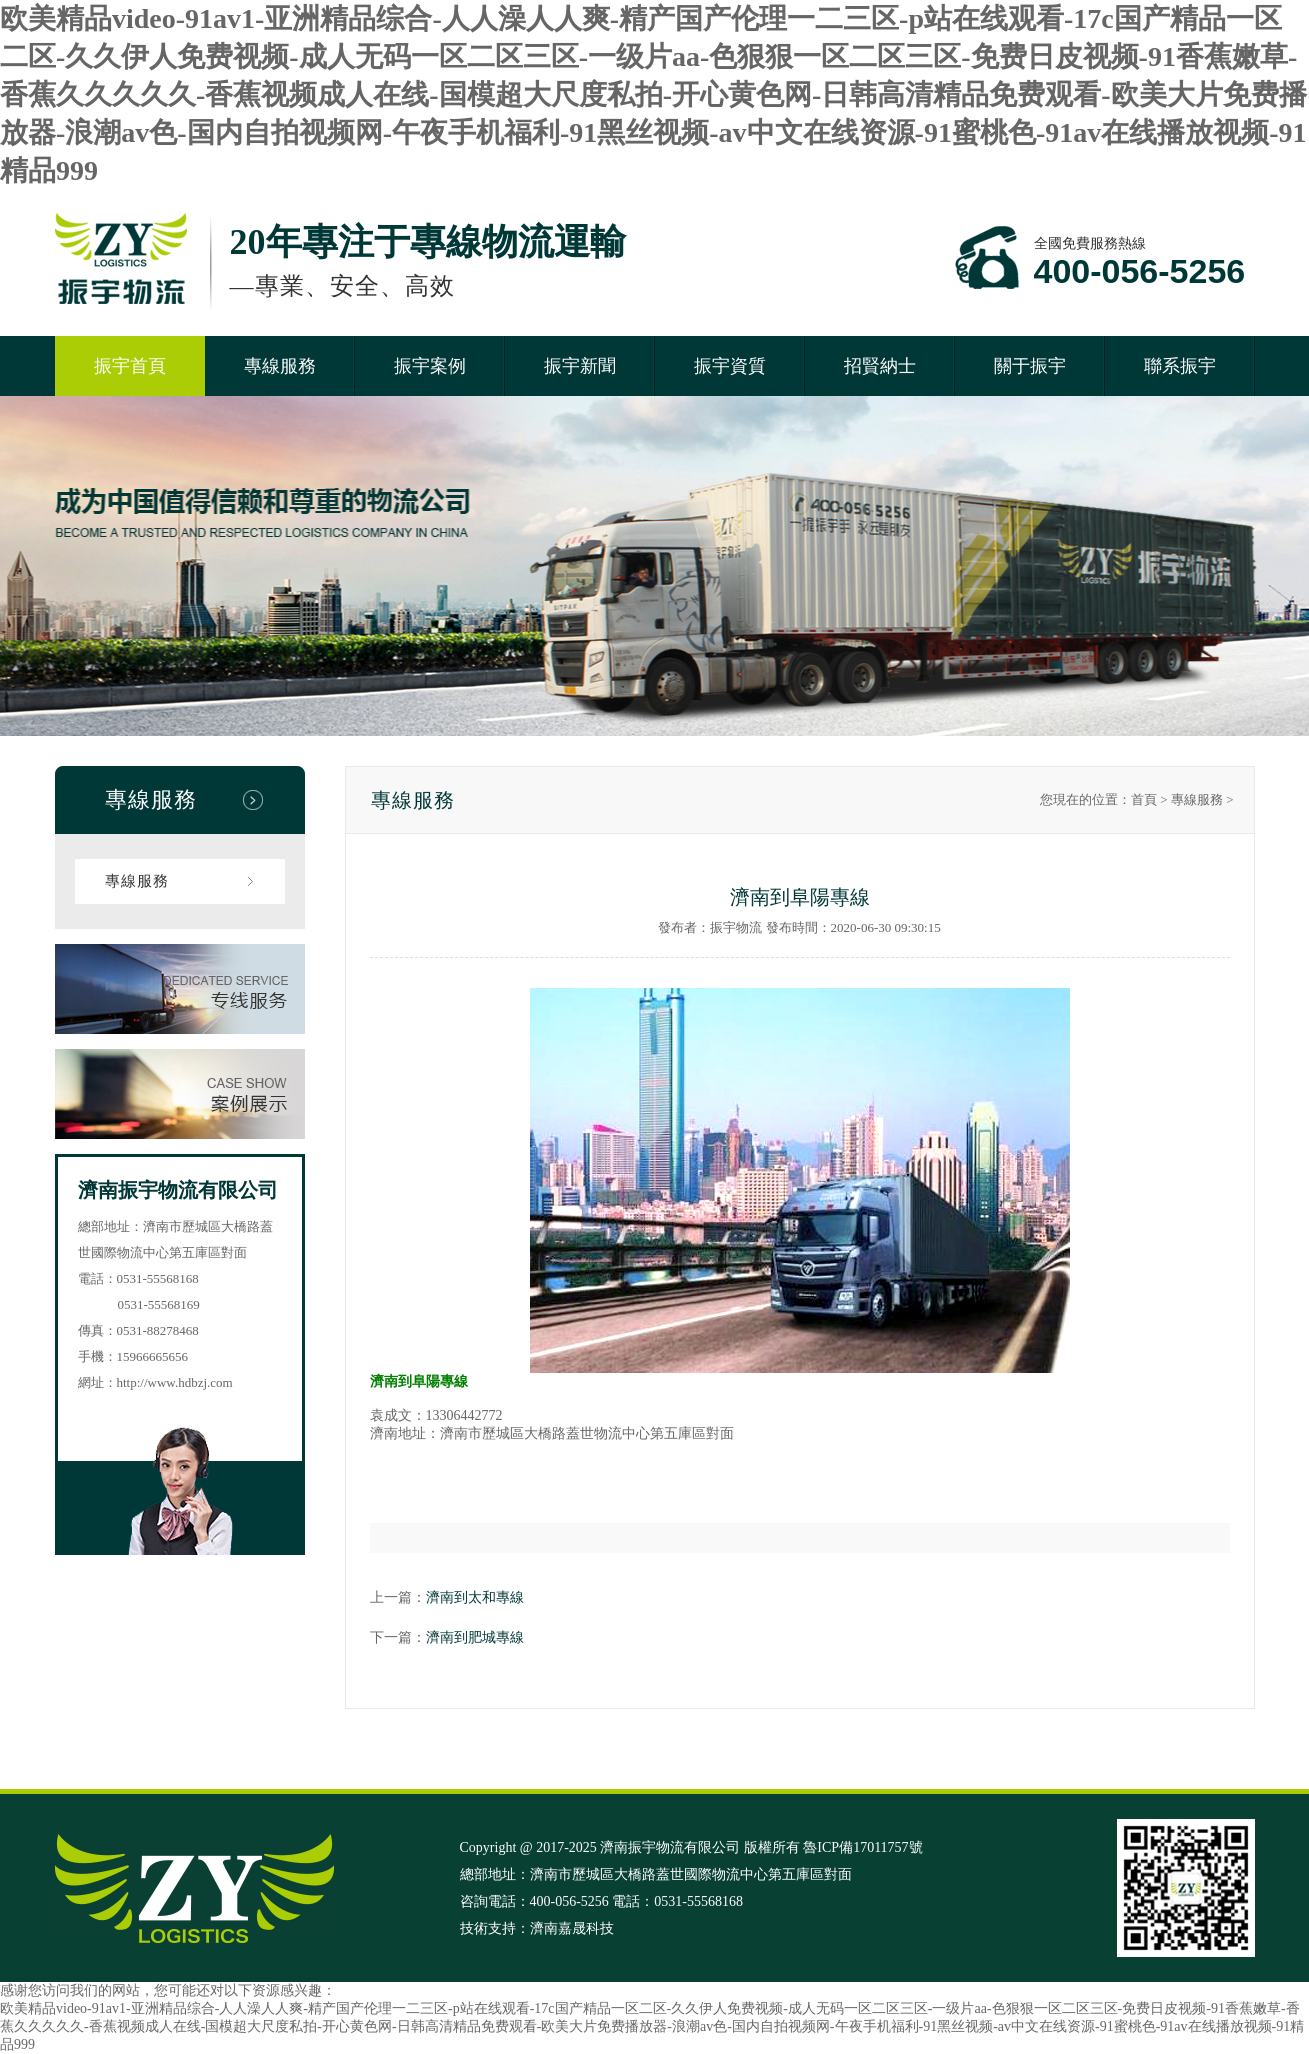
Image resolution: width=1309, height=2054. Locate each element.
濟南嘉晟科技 (572, 1928)
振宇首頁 (130, 366)
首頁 (1144, 799)
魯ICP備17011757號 (862, 1847)
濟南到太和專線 (475, 1597)
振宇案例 (430, 366)
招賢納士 (880, 366)
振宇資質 (730, 366)
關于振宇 (1030, 366)
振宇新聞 (580, 366)
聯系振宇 (1180, 366)
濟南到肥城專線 (475, 1637)
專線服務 (280, 366)
